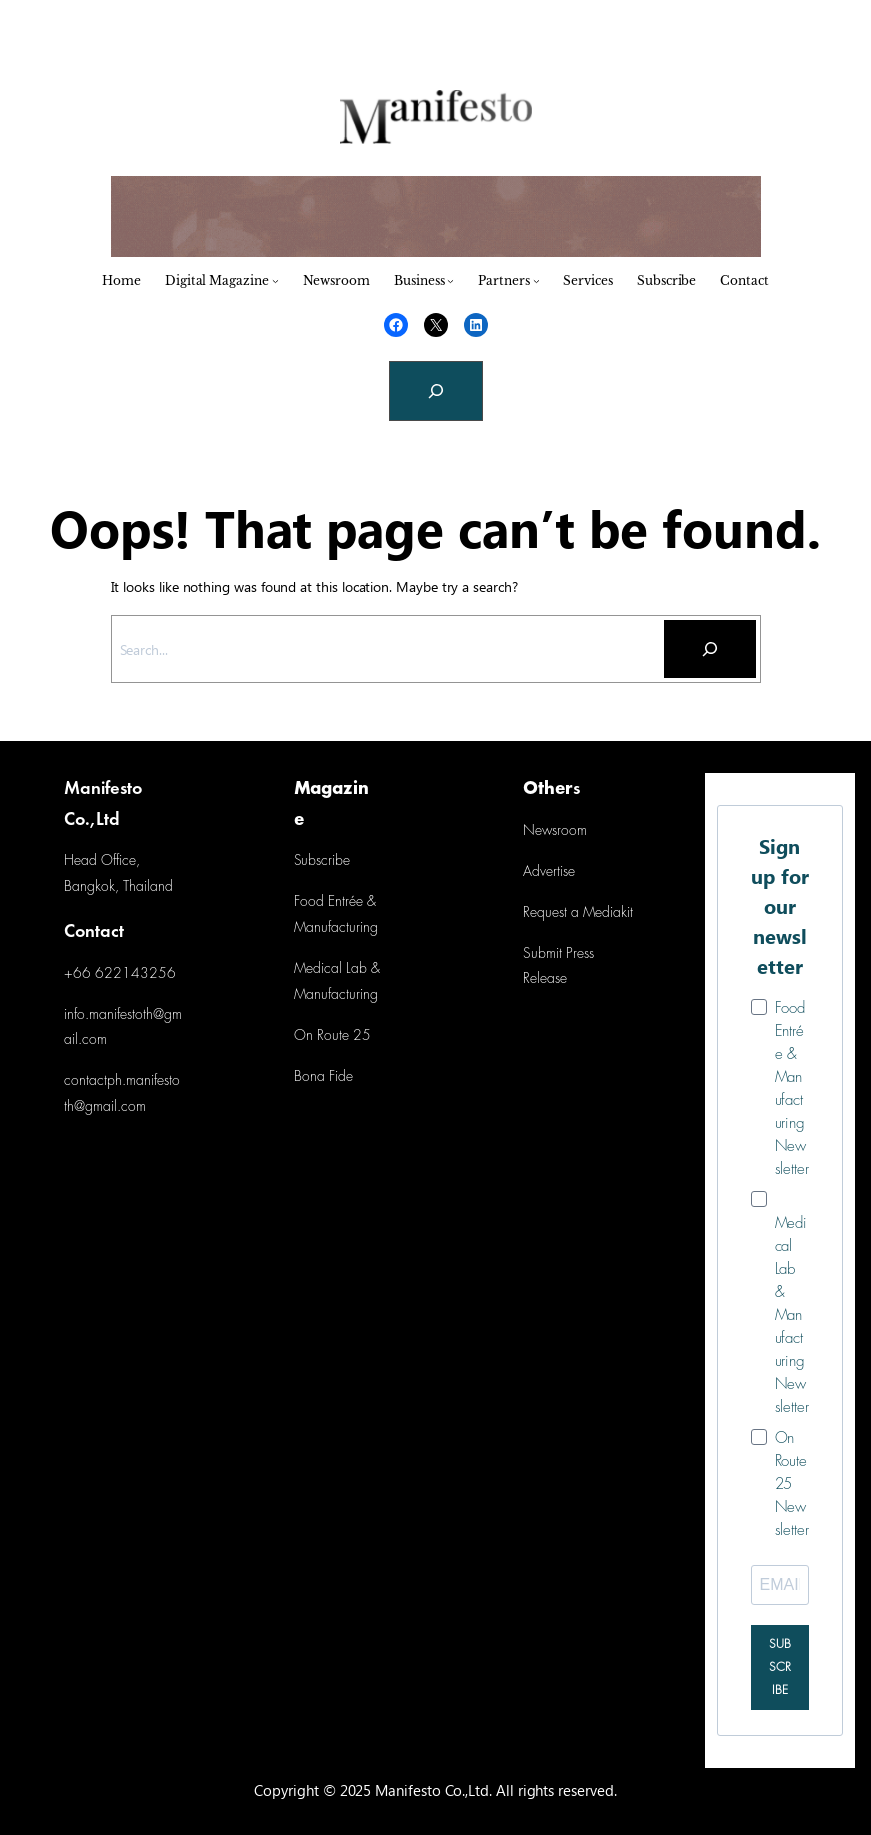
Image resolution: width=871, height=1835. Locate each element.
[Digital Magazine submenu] (275, 280)
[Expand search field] (436, 391)
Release (545, 979)
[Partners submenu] (536, 280)
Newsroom (554, 831)
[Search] (710, 649)
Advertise (549, 872)
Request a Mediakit (578, 913)
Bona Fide (323, 1077)
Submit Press (558, 954)
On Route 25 (332, 1036)
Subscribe (322, 861)
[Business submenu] (450, 280)
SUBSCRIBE (780, 1667)
